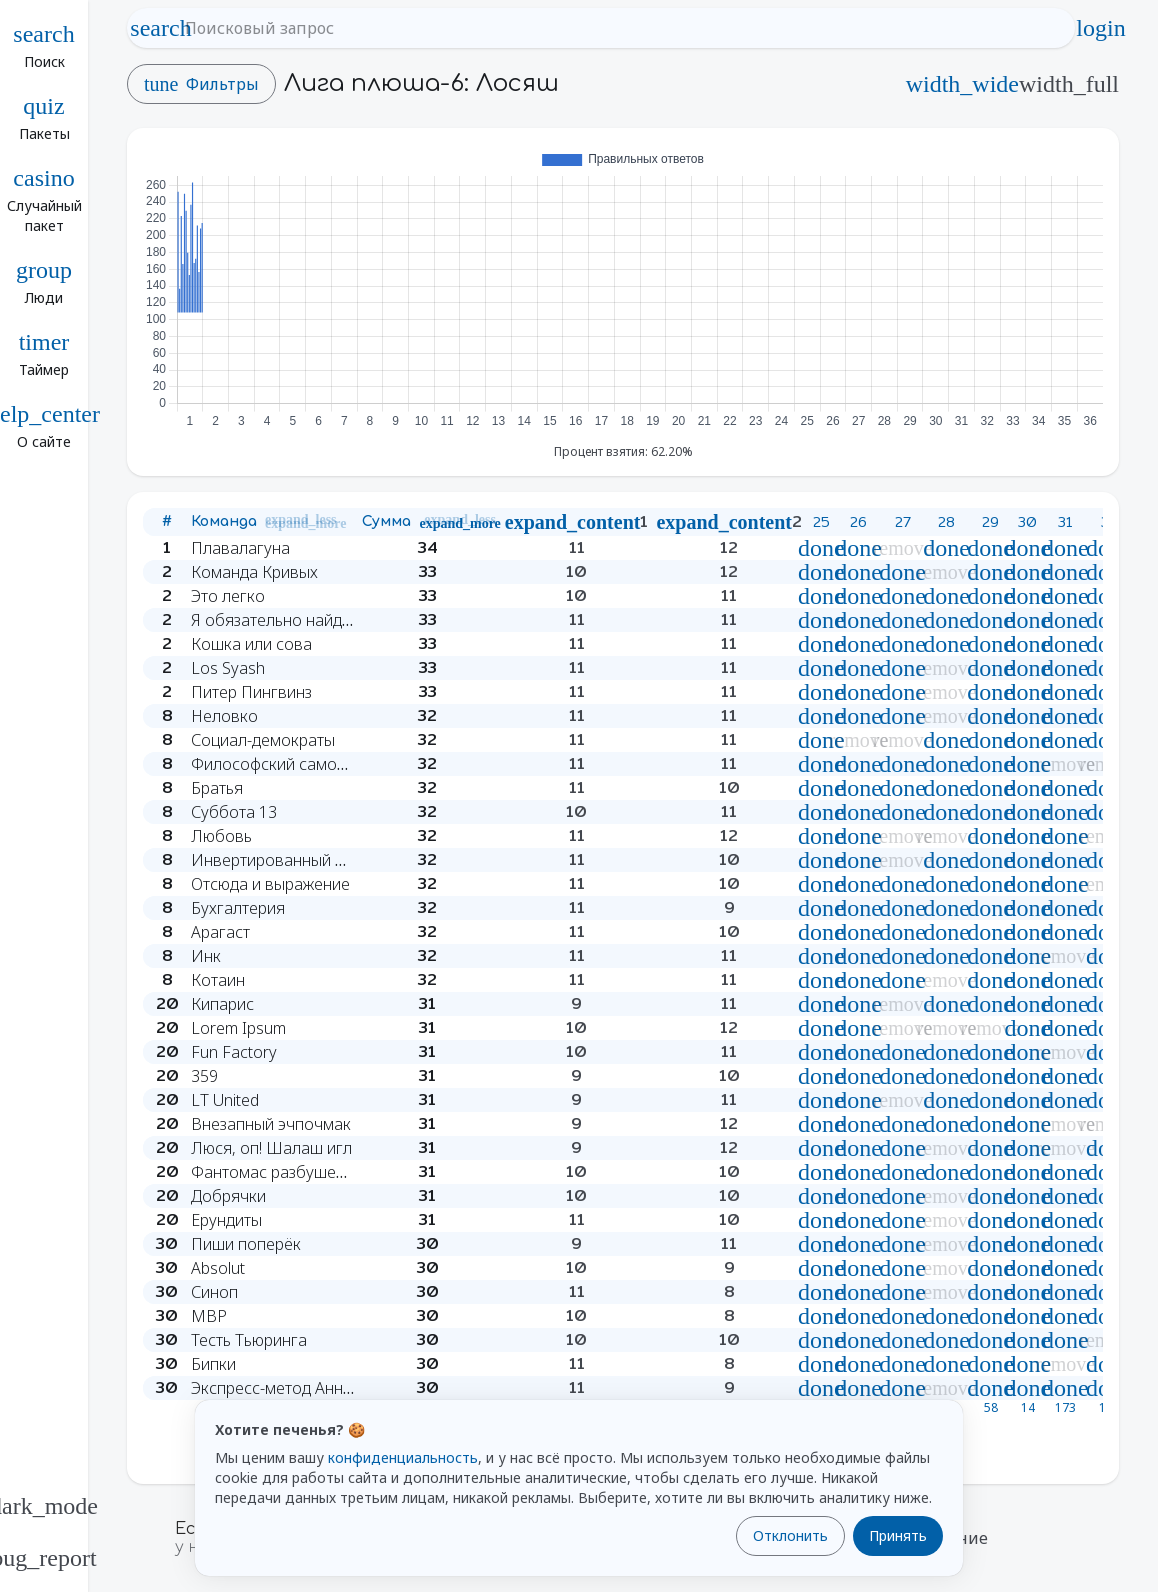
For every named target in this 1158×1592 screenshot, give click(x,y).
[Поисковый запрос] (619, 28)
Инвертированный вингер (289, 860)
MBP (209, 1316)
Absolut (218, 1268)
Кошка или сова (251, 644)
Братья (217, 788)
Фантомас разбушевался (285, 1172)
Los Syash (228, 668)
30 (1027, 522)
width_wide (962, 84)
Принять (898, 1535)
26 (858, 522)
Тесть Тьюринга (249, 1340)
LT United (225, 1100)
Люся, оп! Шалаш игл (271, 1148)
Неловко (224, 716)
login (1101, 28)
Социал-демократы (263, 740)
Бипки (213, 1364)
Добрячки (228, 1196)
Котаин (218, 980)
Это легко (228, 596)
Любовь (221, 836)
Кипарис (222, 1004)
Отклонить (790, 1535)
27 (903, 522)
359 (204, 1076)
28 (946, 522)
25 (821, 522)
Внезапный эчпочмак (271, 1124)
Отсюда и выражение (270, 884)
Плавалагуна (240, 548)
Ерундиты (226, 1220)
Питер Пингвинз (251, 692)
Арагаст (220, 932)
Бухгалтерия (238, 908)
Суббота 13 (234, 812)
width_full (1069, 84)
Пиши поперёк (246, 1244)
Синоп (214, 1292)
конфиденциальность (403, 1457)
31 (1065, 522)
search (161, 28)
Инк (206, 956)
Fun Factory (234, 1052)
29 (990, 522)
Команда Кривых (254, 572)
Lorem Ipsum (238, 1028)
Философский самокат (276, 764)
